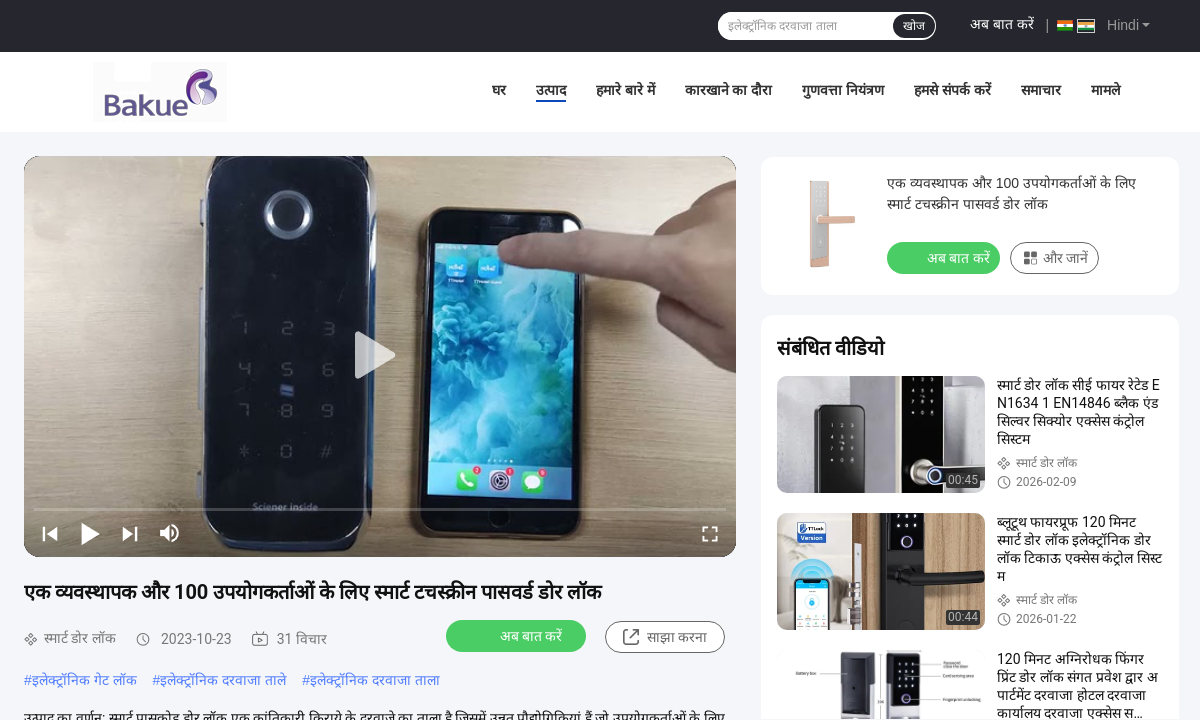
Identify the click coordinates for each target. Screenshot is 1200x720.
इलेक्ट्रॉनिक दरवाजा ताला (375, 680)
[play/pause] (90, 533)
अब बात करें (1002, 24)
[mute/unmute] (170, 533)
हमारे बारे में (625, 90)
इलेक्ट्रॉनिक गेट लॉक (84, 680)
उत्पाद (551, 90)
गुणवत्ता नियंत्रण (843, 90)
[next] (130, 533)
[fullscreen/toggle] (710, 533)
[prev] (50, 533)
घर (499, 90)
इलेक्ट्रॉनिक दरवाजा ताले (223, 680)
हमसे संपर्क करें (952, 90)
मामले (1105, 90)
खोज (914, 26)
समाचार (1041, 90)
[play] (380, 356)
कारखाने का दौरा (729, 90)
